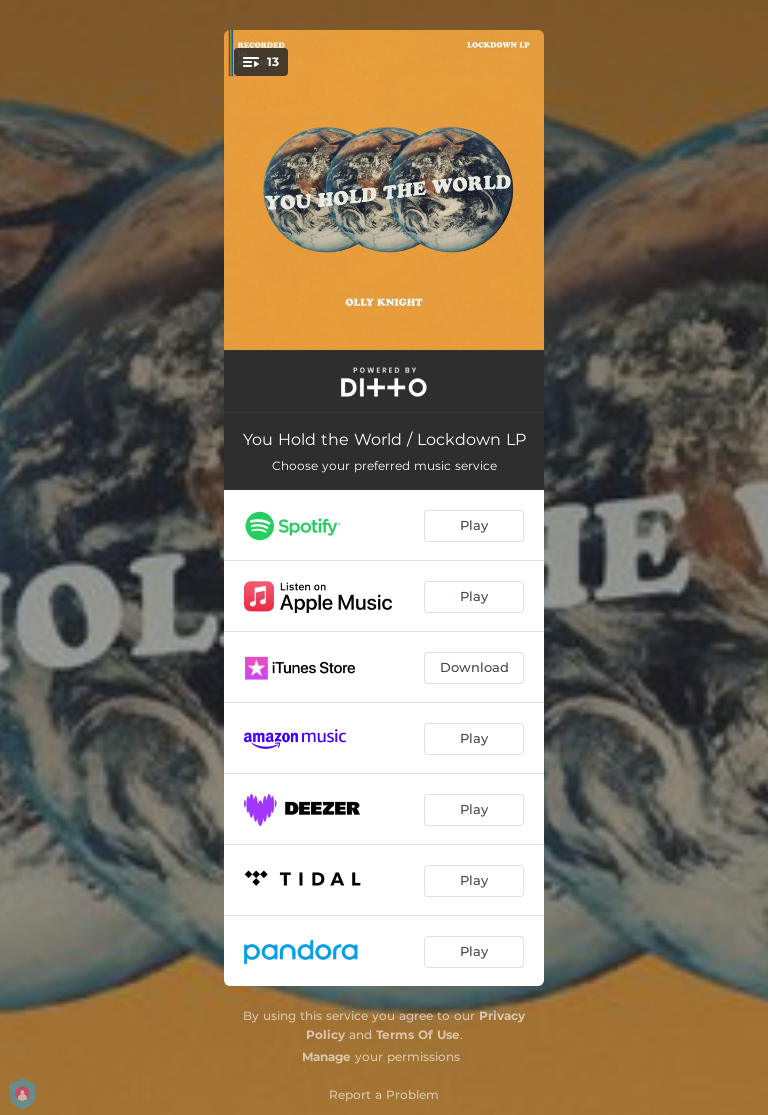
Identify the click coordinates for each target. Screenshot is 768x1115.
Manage (326, 1056)
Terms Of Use (418, 1034)
